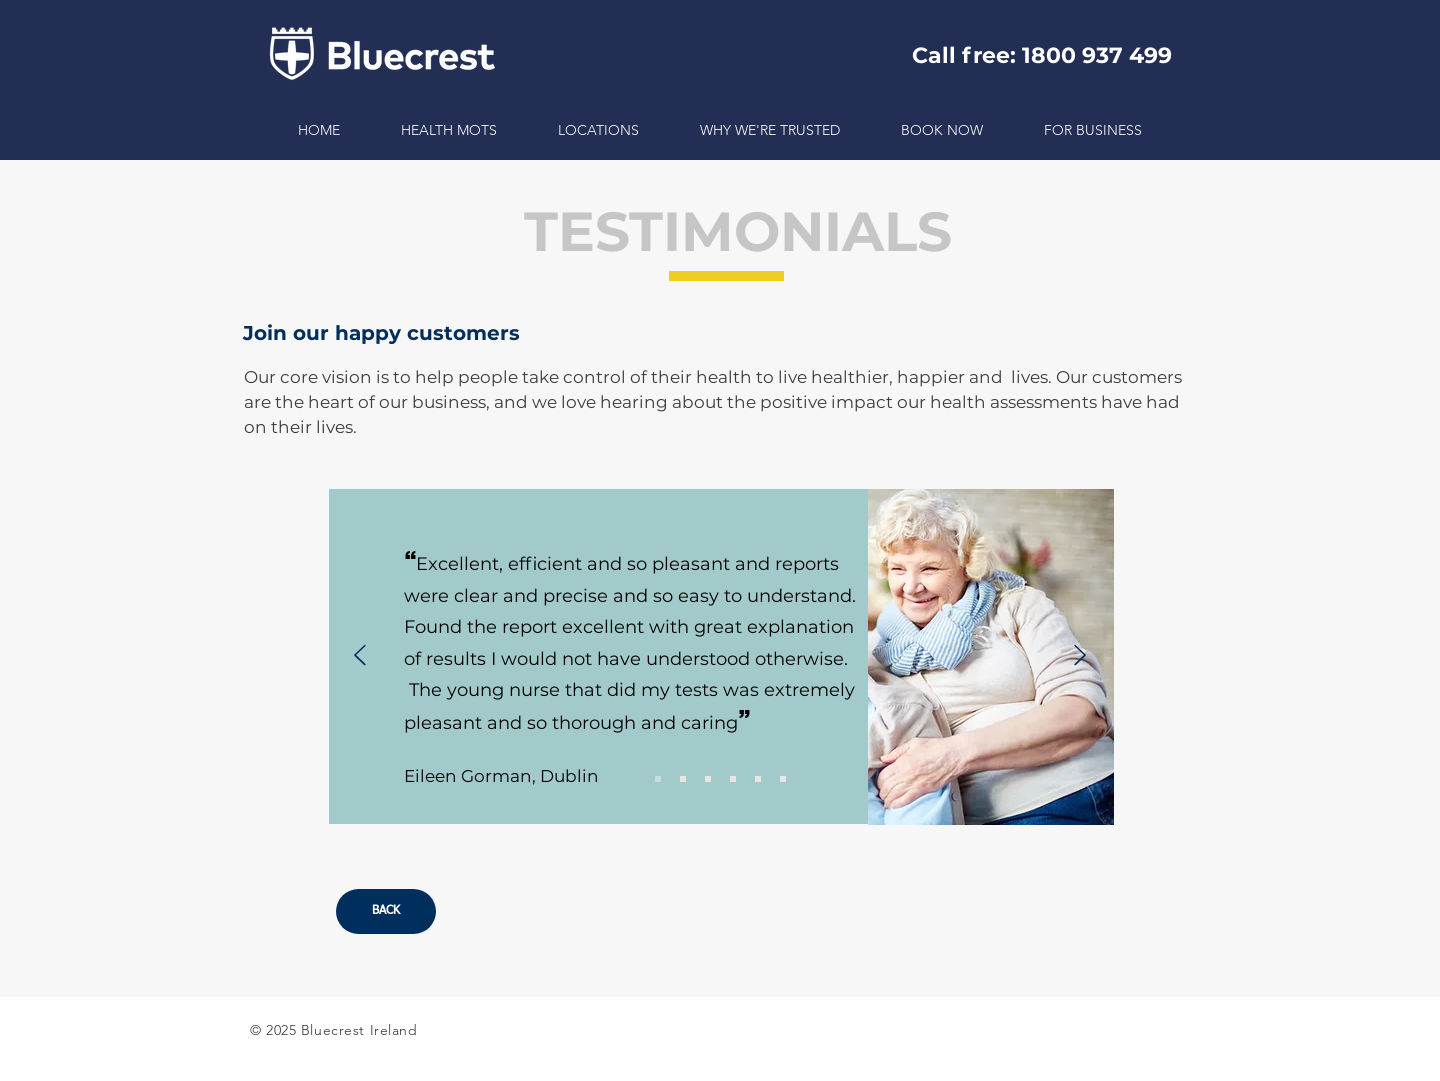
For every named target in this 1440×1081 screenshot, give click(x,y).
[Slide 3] (708, 779)
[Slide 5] (758, 779)
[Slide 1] (658, 779)
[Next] (1080, 656)
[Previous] (360, 656)
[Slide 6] (783, 779)
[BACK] (386, 911)
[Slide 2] (683, 779)
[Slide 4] (733, 779)
